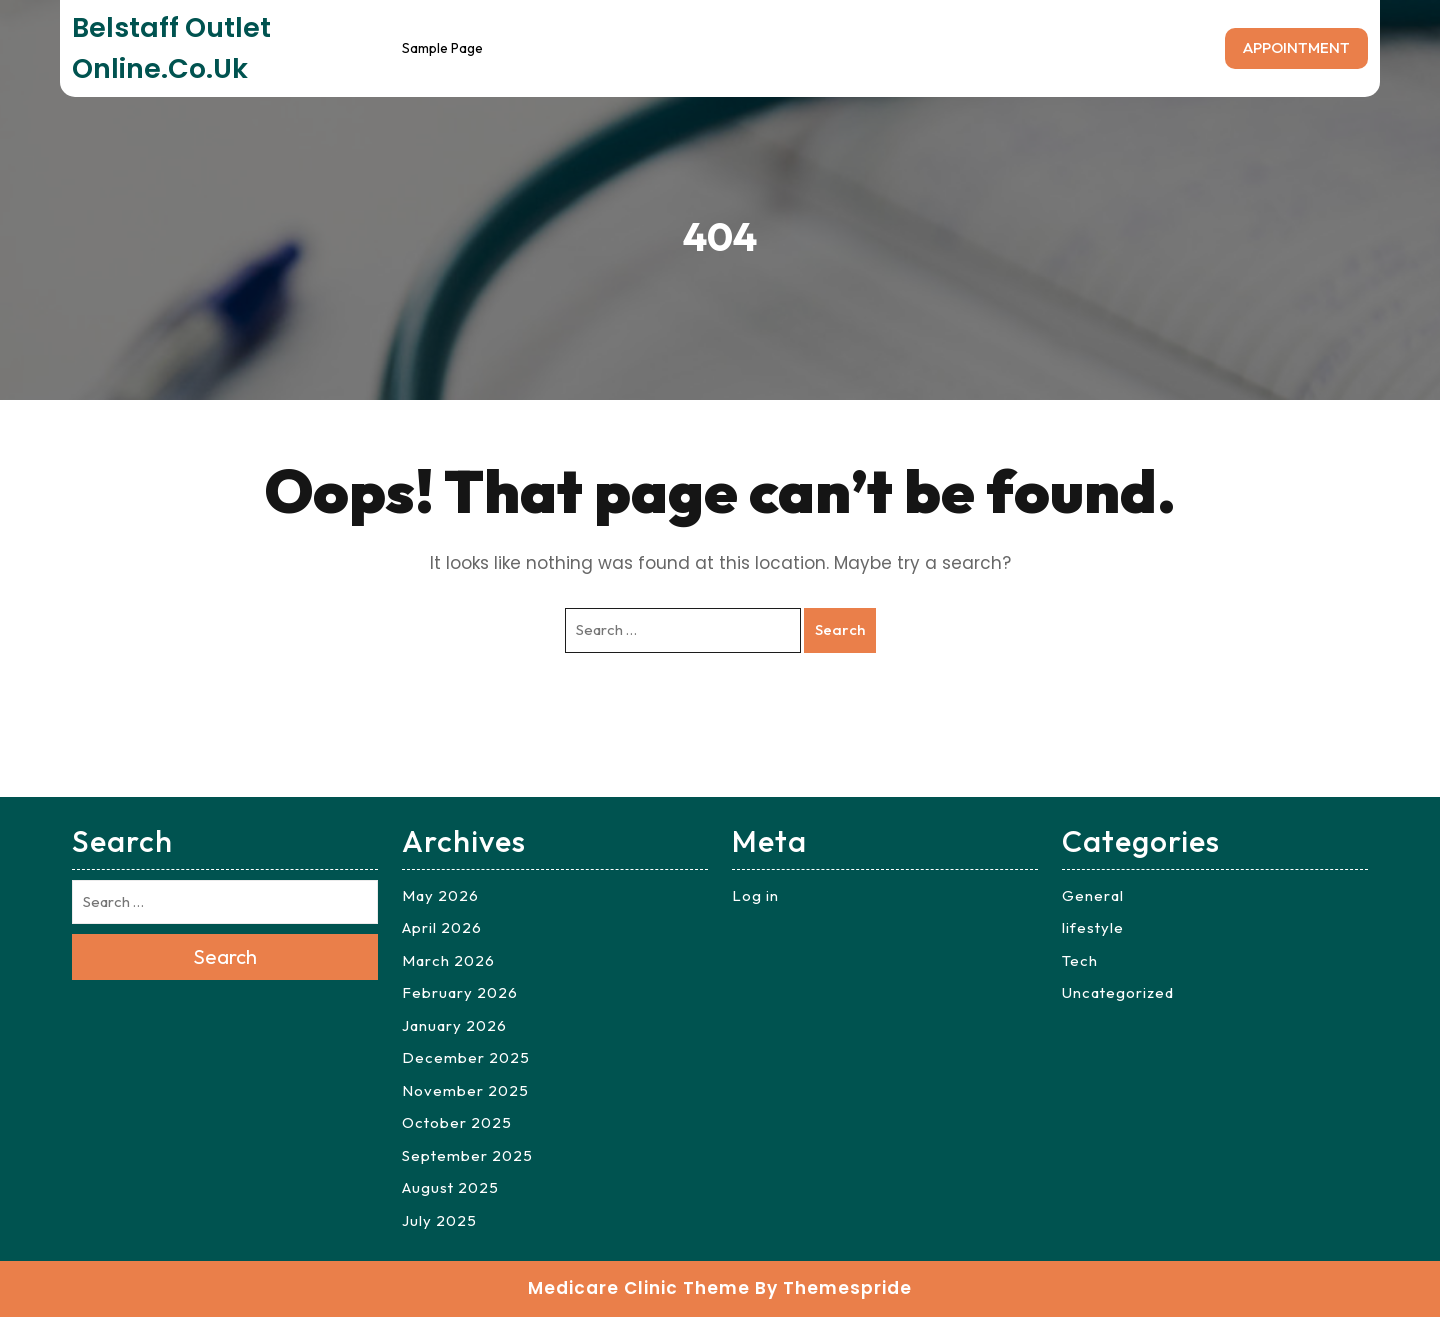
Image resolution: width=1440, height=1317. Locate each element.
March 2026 (448, 960)
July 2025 (439, 1220)
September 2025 (467, 1155)
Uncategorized (1118, 992)
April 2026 (442, 927)
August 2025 (450, 1187)
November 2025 (465, 1090)
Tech (1080, 960)
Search (840, 629)
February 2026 (460, 992)
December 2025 (466, 1057)
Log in (755, 895)
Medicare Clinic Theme (639, 1288)
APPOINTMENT (1296, 47)
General (1093, 895)
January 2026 (454, 1025)
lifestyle (1093, 927)
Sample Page (442, 48)
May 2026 (440, 895)
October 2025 (457, 1122)
